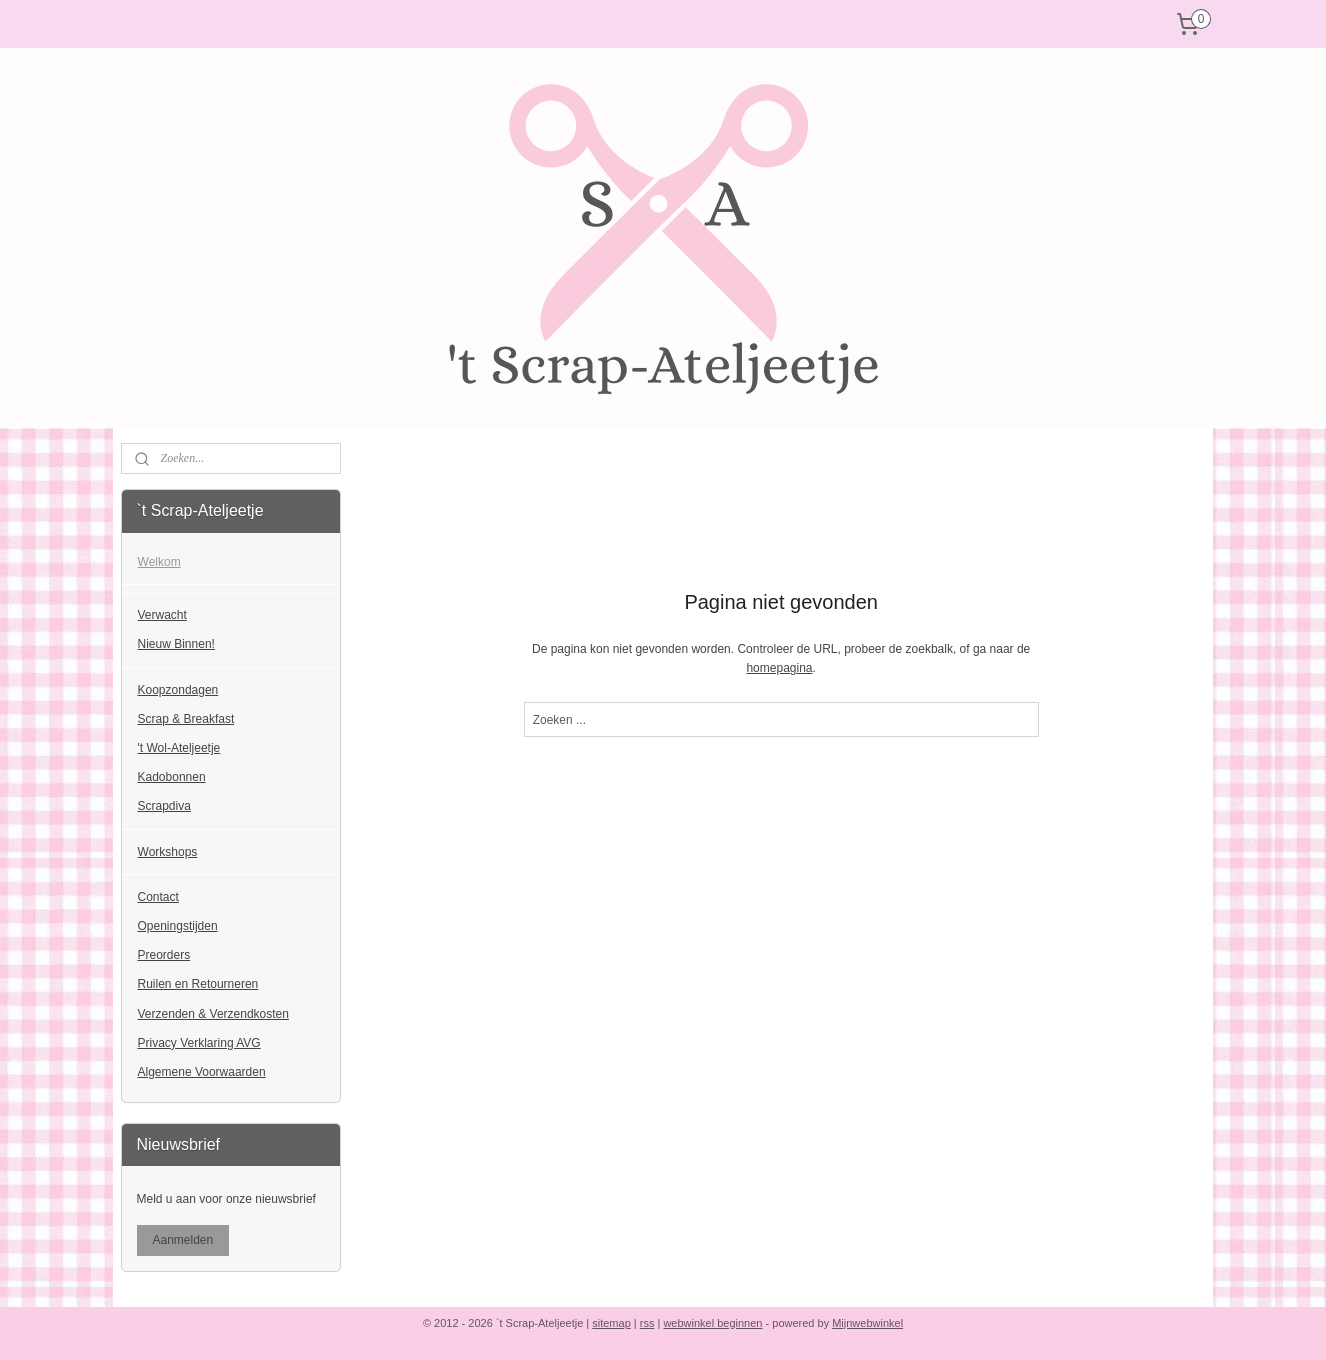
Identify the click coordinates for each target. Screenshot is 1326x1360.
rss (647, 1323)
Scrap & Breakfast (186, 719)
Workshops (168, 852)
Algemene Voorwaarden (202, 1072)
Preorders (164, 955)
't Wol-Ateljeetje (179, 748)
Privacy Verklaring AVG (199, 1043)
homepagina (779, 668)
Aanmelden (183, 1240)
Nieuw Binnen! (176, 644)
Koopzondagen (178, 690)
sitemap (611, 1323)
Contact (158, 897)
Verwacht (162, 615)
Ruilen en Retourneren (198, 984)
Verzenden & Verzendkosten (213, 1014)
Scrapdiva (164, 806)
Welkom (159, 562)
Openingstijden (178, 926)
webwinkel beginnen (712, 1323)
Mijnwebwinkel (867, 1323)
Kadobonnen (172, 777)
